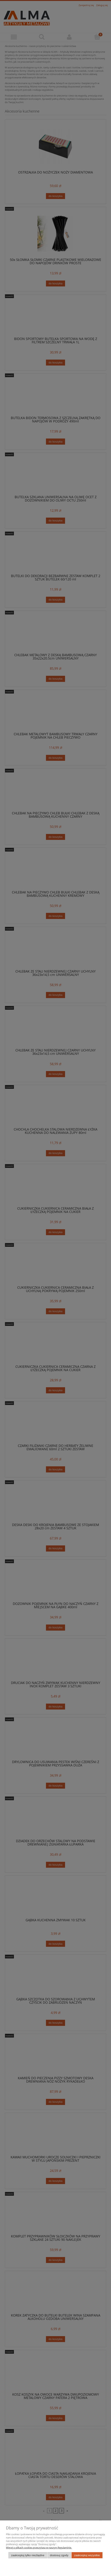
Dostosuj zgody (59, 2555)
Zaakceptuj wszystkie (87, 2555)
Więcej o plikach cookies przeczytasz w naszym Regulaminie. (39, 2547)
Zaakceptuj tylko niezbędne (27, 2555)
